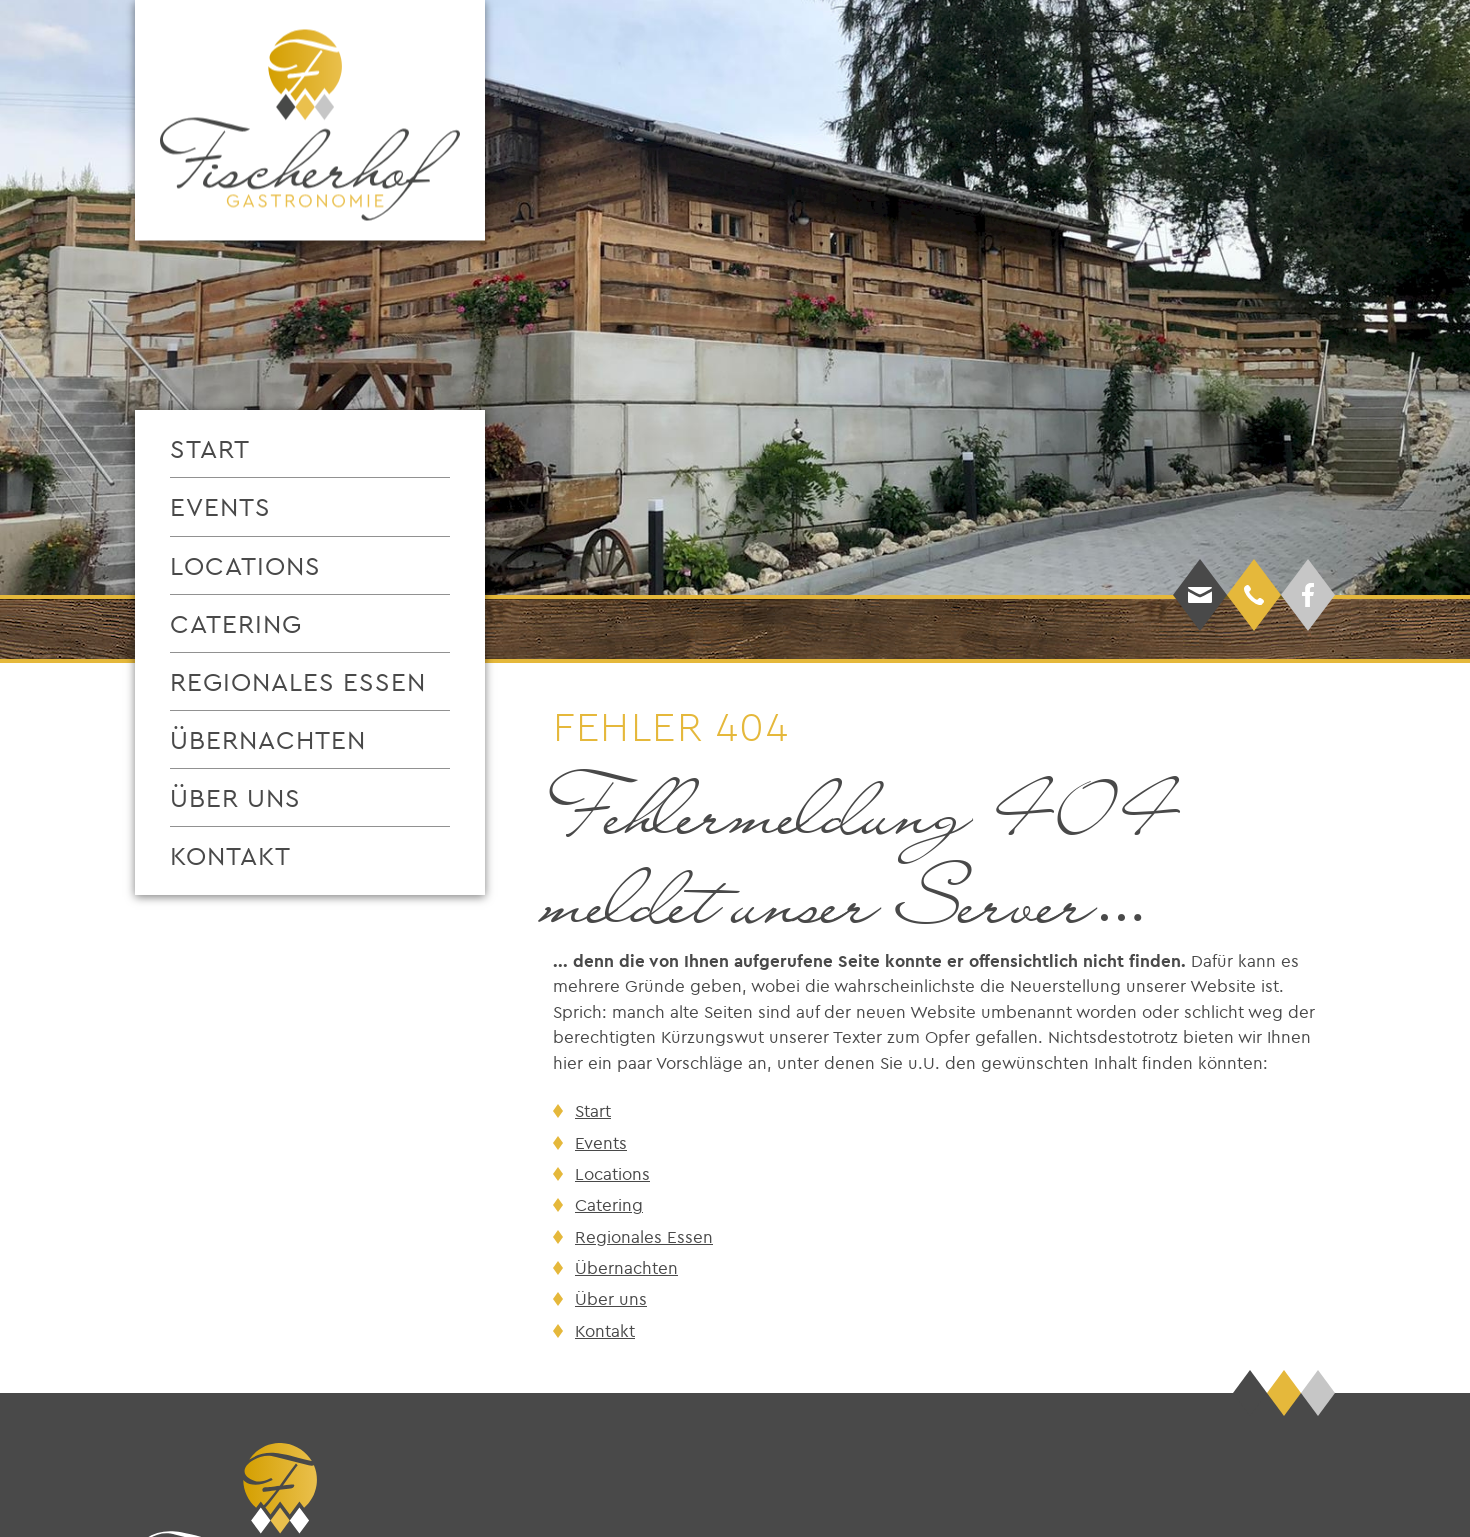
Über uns (235, 797)
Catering (236, 623)
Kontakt (230, 855)
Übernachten (268, 739)
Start (210, 448)
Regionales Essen (298, 681)
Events (220, 506)
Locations (245, 565)
